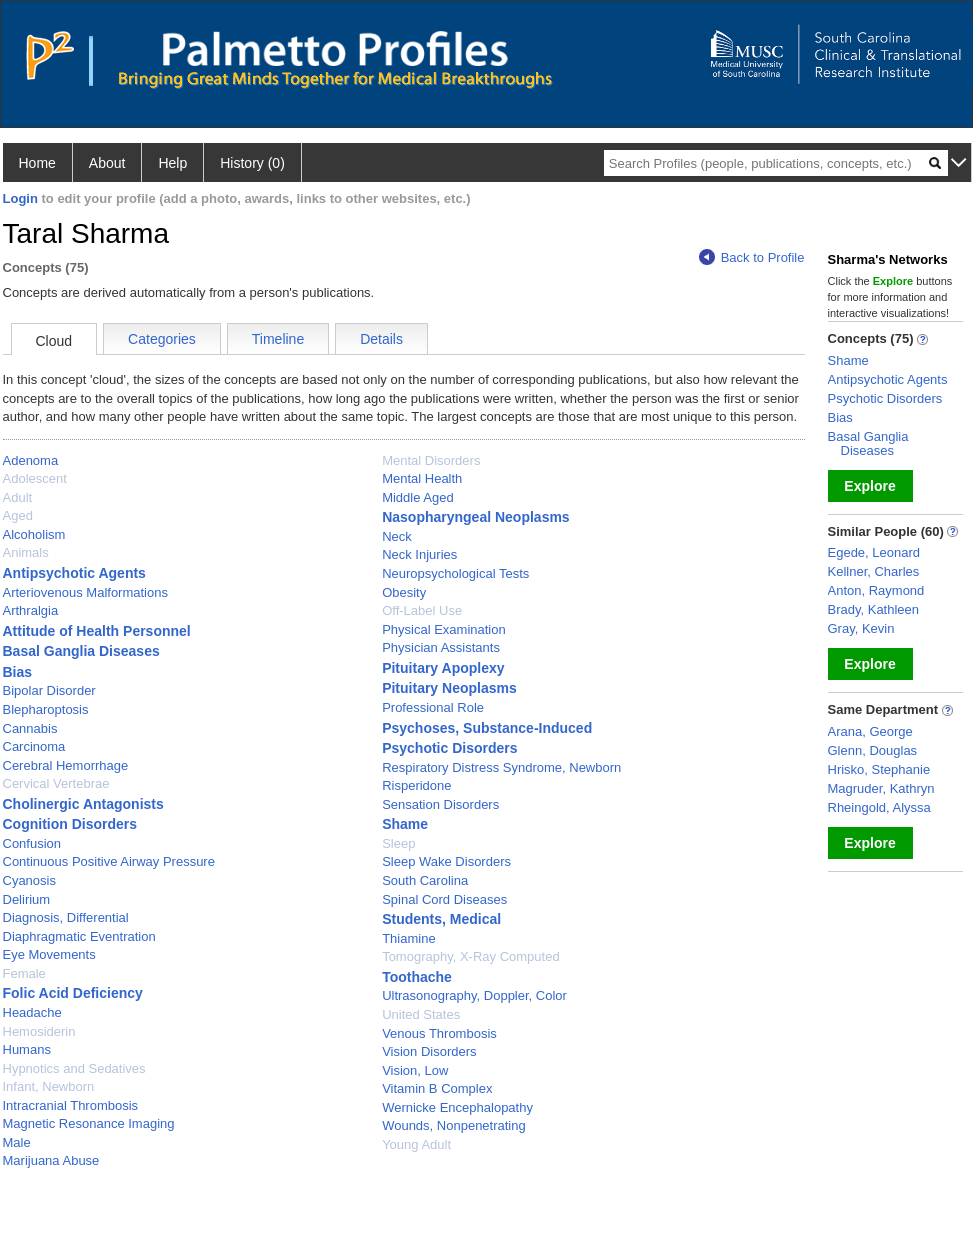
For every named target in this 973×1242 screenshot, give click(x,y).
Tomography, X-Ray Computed (471, 956)
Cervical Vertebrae (56, 783)
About (107, 163)
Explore (869, 486)
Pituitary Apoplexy (443, 668)
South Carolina (425, 880)
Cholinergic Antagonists (83, 804)
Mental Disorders (431, 460)
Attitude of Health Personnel (97, 631)
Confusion (32, 843)
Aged (18, 515)
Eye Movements (49, 954)
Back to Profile (752, 257)
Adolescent (35, 478)
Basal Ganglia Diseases (81, 651)
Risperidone (416, 785)
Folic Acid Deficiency (73, 993)
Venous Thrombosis (439, 1033)
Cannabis (30, 728)
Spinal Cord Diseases (444, 899)
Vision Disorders (429, 1051)
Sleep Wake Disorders (446, 861)
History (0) (252, 163)
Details (381, 339)
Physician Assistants (441, 647)
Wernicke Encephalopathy (457, 1107)
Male (17, 1142)
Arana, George (870, 731)
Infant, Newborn (49, 1086)
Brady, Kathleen (874, 609)
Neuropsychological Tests (455, 573)
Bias (18, 672)
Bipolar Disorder (49, 690)
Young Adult (416, 1144)
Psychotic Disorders (449, 748)
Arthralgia (31, 610)
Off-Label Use (422, 610)
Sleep (398, 843)
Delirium (27, 899)
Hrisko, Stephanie (879, 769)
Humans (27, 1049)
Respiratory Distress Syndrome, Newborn (501, 767)
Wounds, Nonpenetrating (454, 1125)
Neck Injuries (419, 554)
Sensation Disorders (440, 804)
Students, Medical (441, 919)
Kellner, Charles (874, 571)
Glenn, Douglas (873, 750)
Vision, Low (415, 1070)
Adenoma (31, 460)
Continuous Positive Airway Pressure (109, 861)
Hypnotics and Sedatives (74, 1068)
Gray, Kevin (861, 628)
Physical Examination (444, 629)
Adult (18, 497)
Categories (162, 339)
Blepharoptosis (46, 709)
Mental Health (422, 478)
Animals (26, 552)
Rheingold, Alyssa (879, 807)
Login (20, 198)
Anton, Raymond (876, 590)
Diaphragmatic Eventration (79, 936)
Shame (405, 824)
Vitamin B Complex (437, 1088)
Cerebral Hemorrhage (66, 765)
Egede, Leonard (874, 552)
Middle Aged (418, 497)
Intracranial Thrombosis (71, 1105)
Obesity (404, 592)
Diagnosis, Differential (66, 917)
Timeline (278, 339)
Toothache (417, 977)
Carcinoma (34, 746)
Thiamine (408, 938)
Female (24, 973)
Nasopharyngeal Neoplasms (476, 517)
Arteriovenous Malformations (85, 592)
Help (172, 163)
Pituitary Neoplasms (449, 688)
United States (421, 1014)
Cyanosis (29, 880)
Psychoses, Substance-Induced (487, 728)
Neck (397, 536)
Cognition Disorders (70, 824)
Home (37, 163)
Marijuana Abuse (51, 1160)
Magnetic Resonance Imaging (89, 1123)
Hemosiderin (39, 1031)
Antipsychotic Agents (74, 573)
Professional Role (433, 707)
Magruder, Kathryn (881, 788)
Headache (32, 1012)
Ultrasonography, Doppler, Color (474, 995)
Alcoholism (34, 534)
